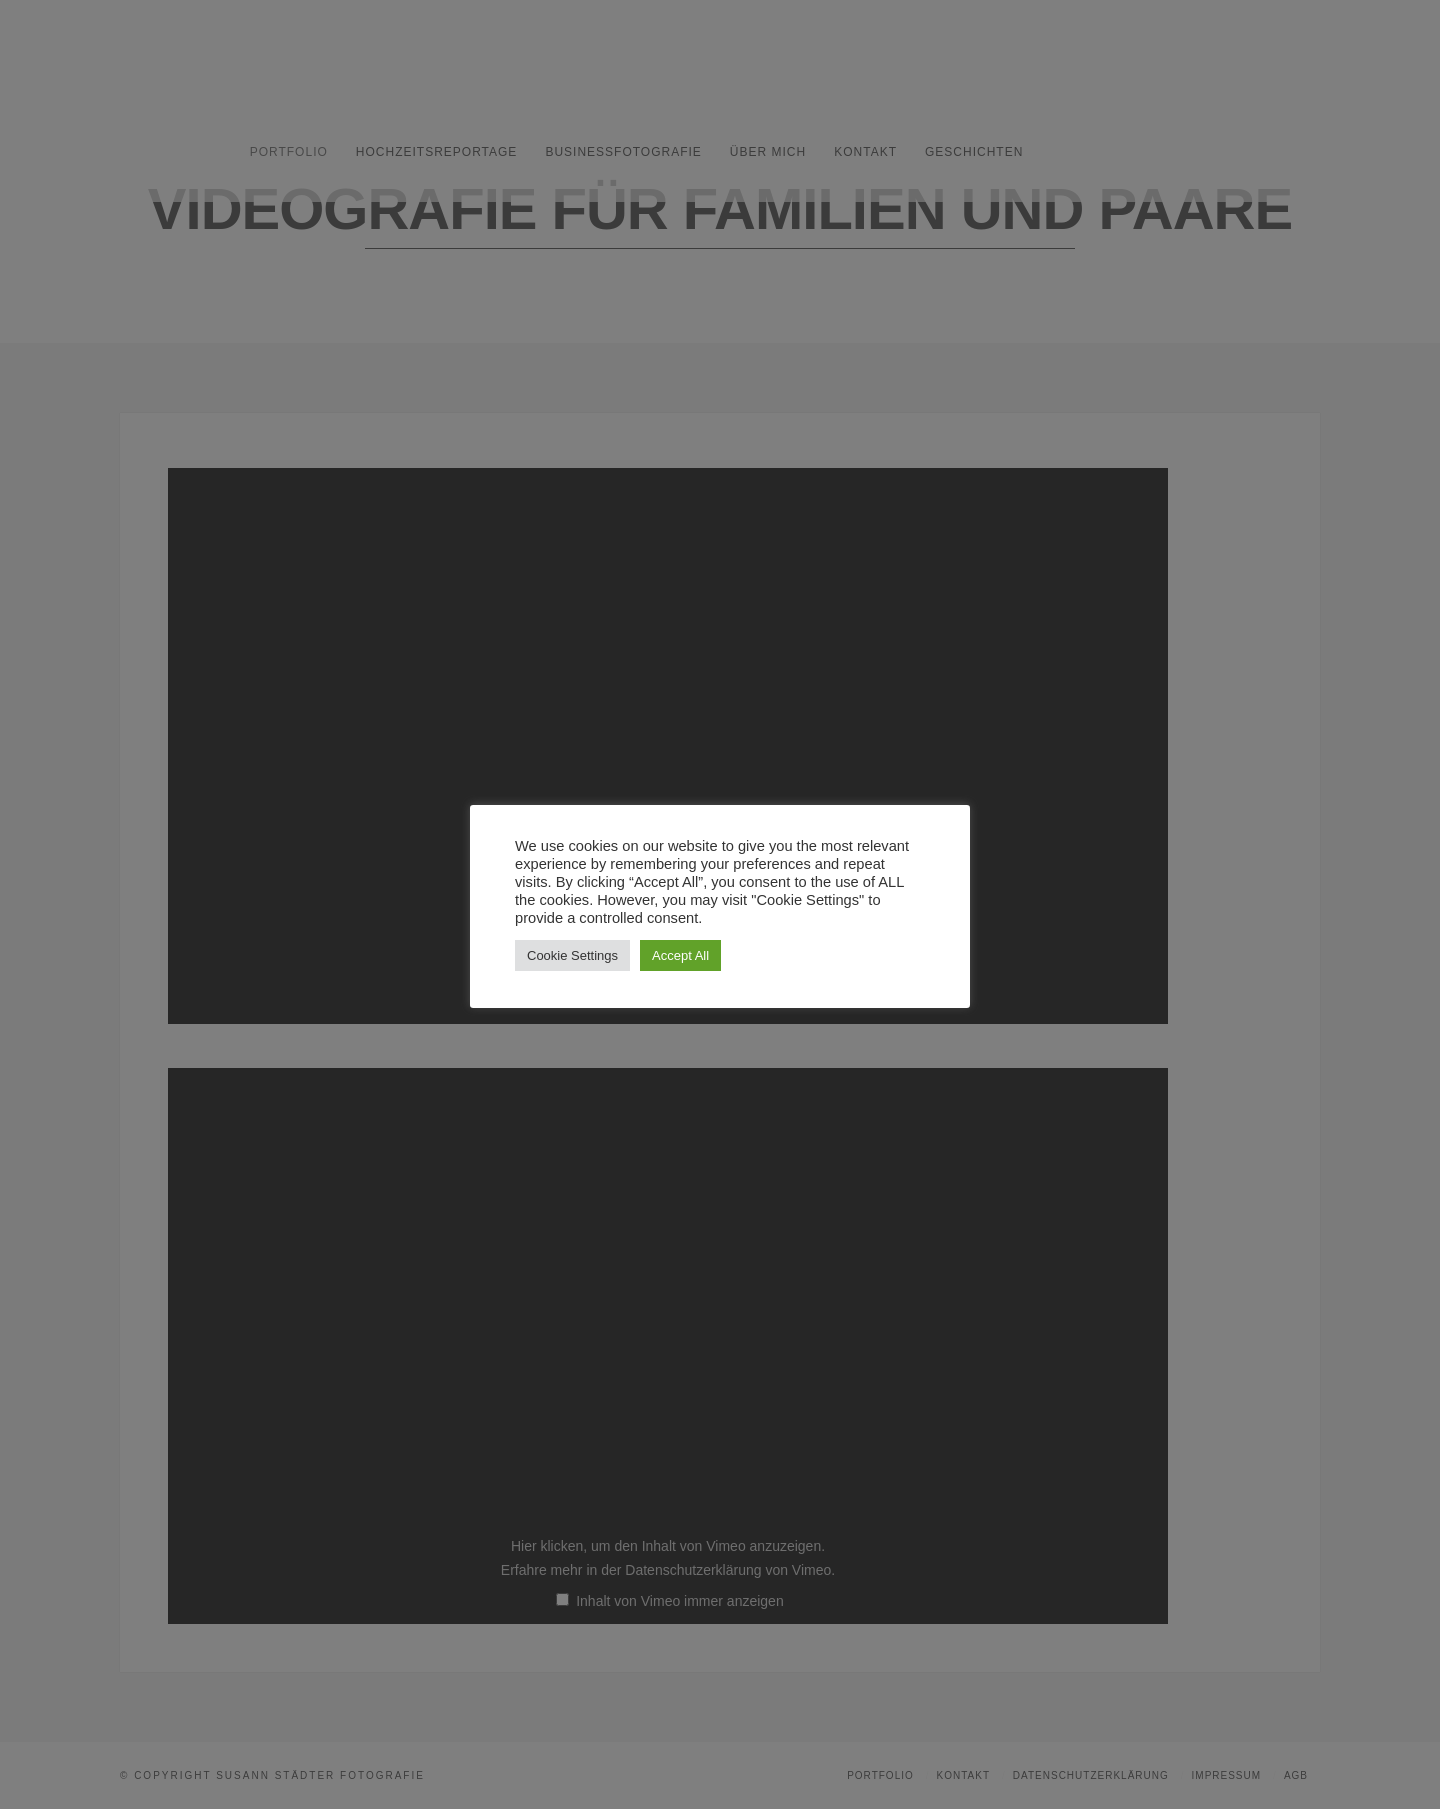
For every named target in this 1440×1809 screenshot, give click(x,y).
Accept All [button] (680, 955)
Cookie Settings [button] (572, 955)
